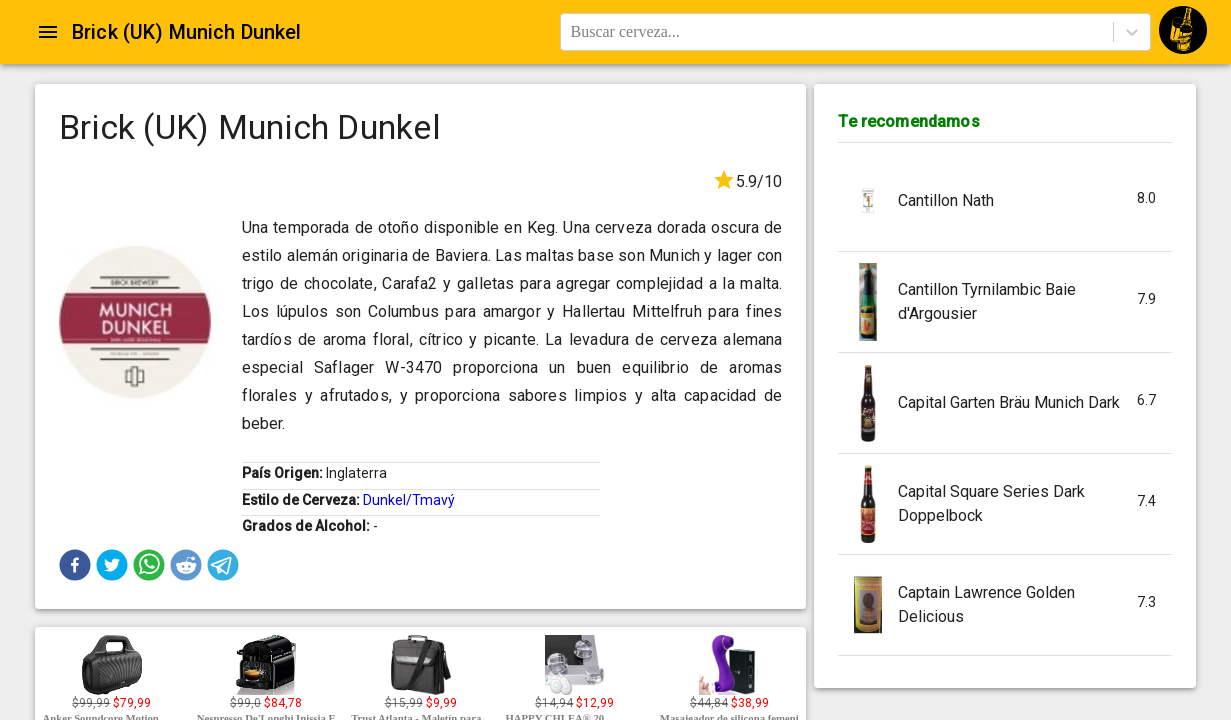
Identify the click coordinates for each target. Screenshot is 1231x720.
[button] (75, 565)
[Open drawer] (48, 32)
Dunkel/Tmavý (409, 500)
